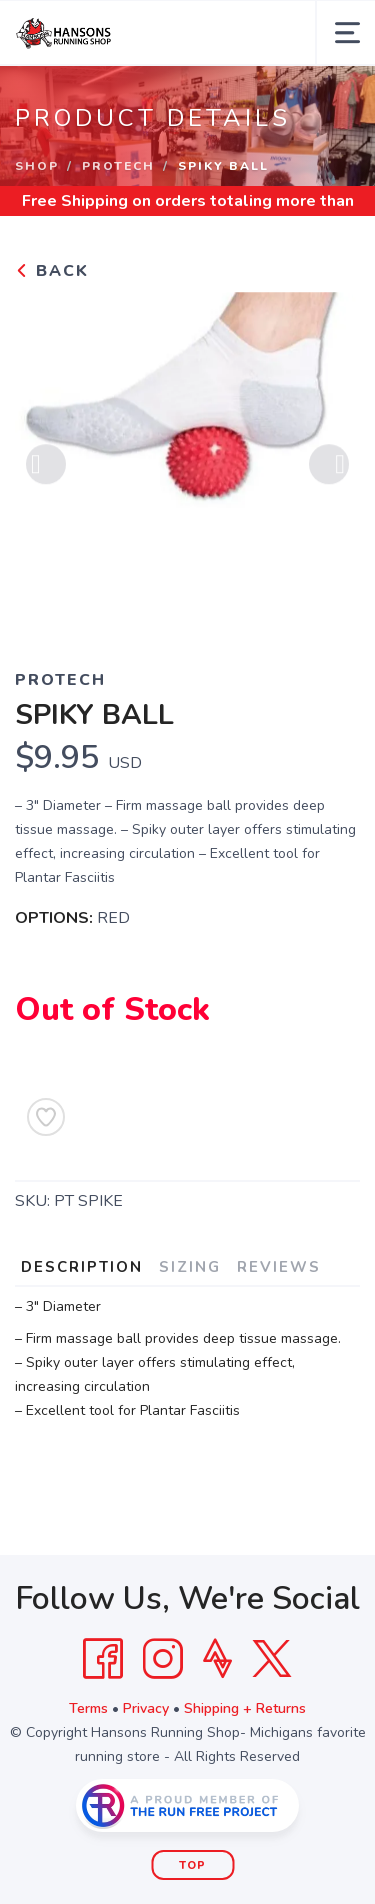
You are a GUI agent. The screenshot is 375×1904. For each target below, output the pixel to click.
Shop (37, 166)
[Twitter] (272, 1659)
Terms (88, 1708)
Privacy (146, 1708)
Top (192, 1865)
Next (329, 467)
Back (52, 271)
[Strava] (217, 1659)
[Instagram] (163, 1659)
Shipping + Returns (245, 1708)
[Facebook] (103, 1659)
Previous (46, 467)
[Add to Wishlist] (46, 1117)
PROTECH (118, 166)
